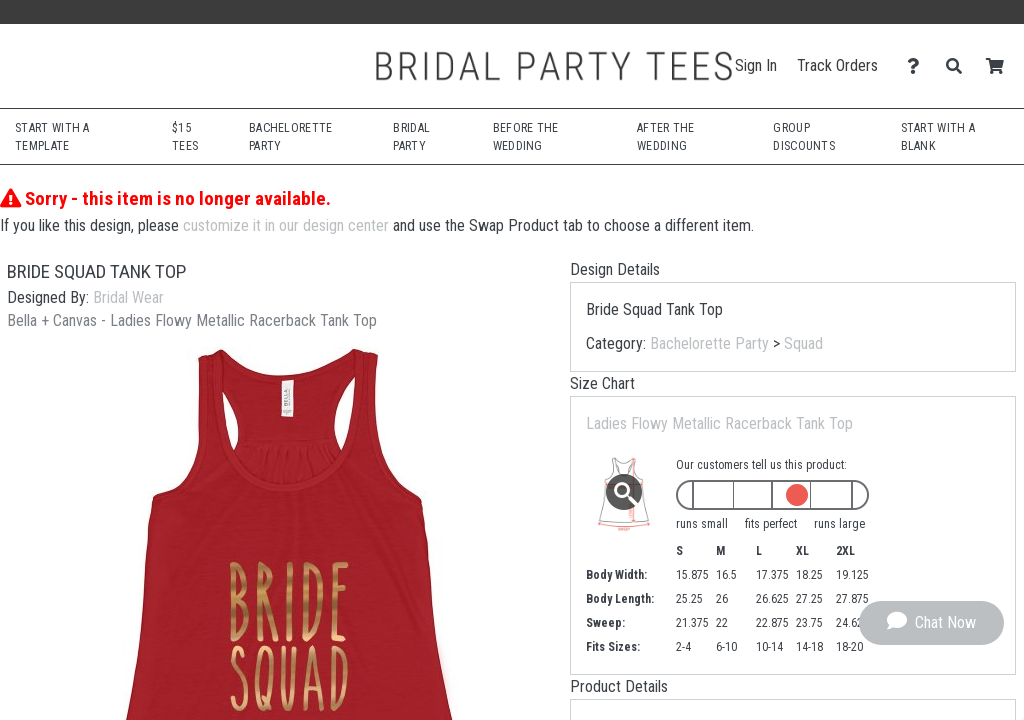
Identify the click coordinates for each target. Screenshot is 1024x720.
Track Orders (837, 65)
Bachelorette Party (709, 343)
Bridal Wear (128, 297)
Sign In (756, 65)
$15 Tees (185, 137)
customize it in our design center (286, 225)
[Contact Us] (918, 66)
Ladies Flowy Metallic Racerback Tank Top (719, 423)
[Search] (959, 66)
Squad (803, 343)
